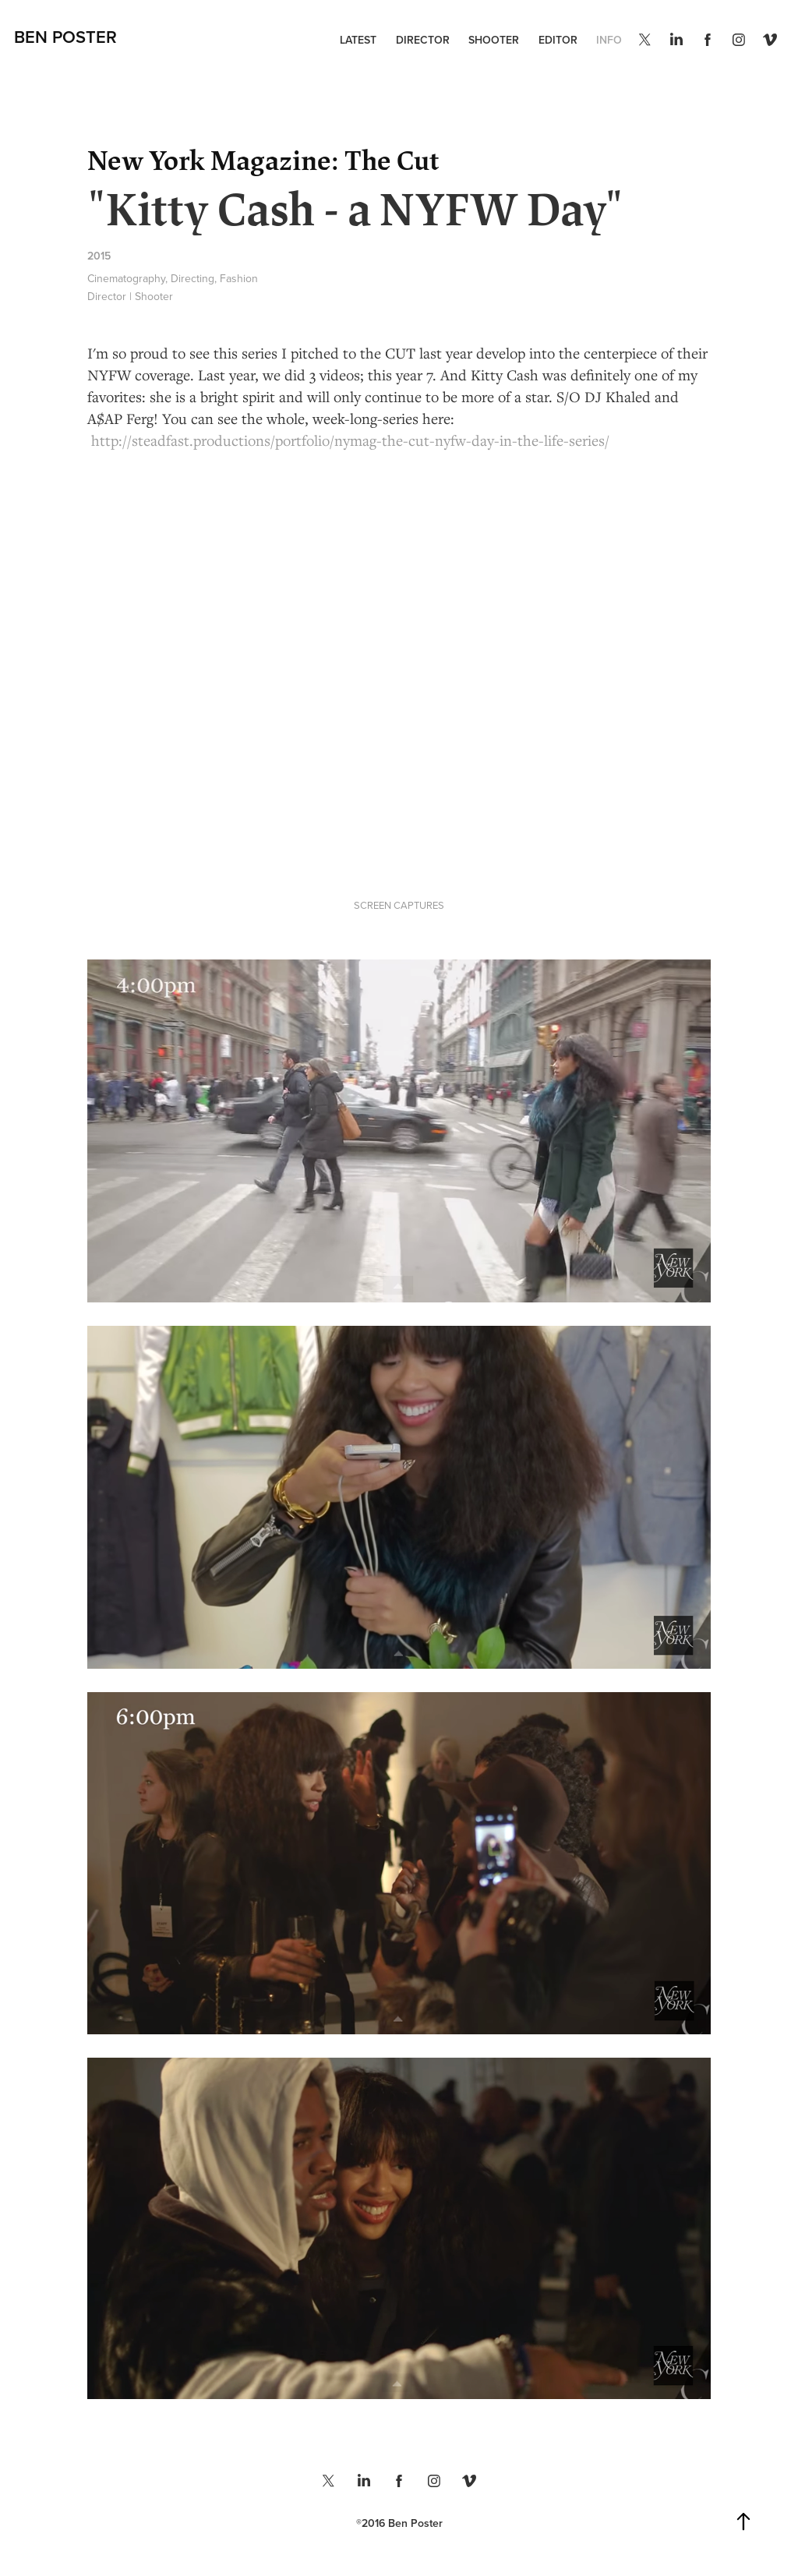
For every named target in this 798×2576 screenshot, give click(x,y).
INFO (609, 40)
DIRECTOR (423, 40)
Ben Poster (65, 36)
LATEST (358, 40)
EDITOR (557, 40)
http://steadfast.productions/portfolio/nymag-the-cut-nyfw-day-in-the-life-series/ (350, 440)
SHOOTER (493, 40)
